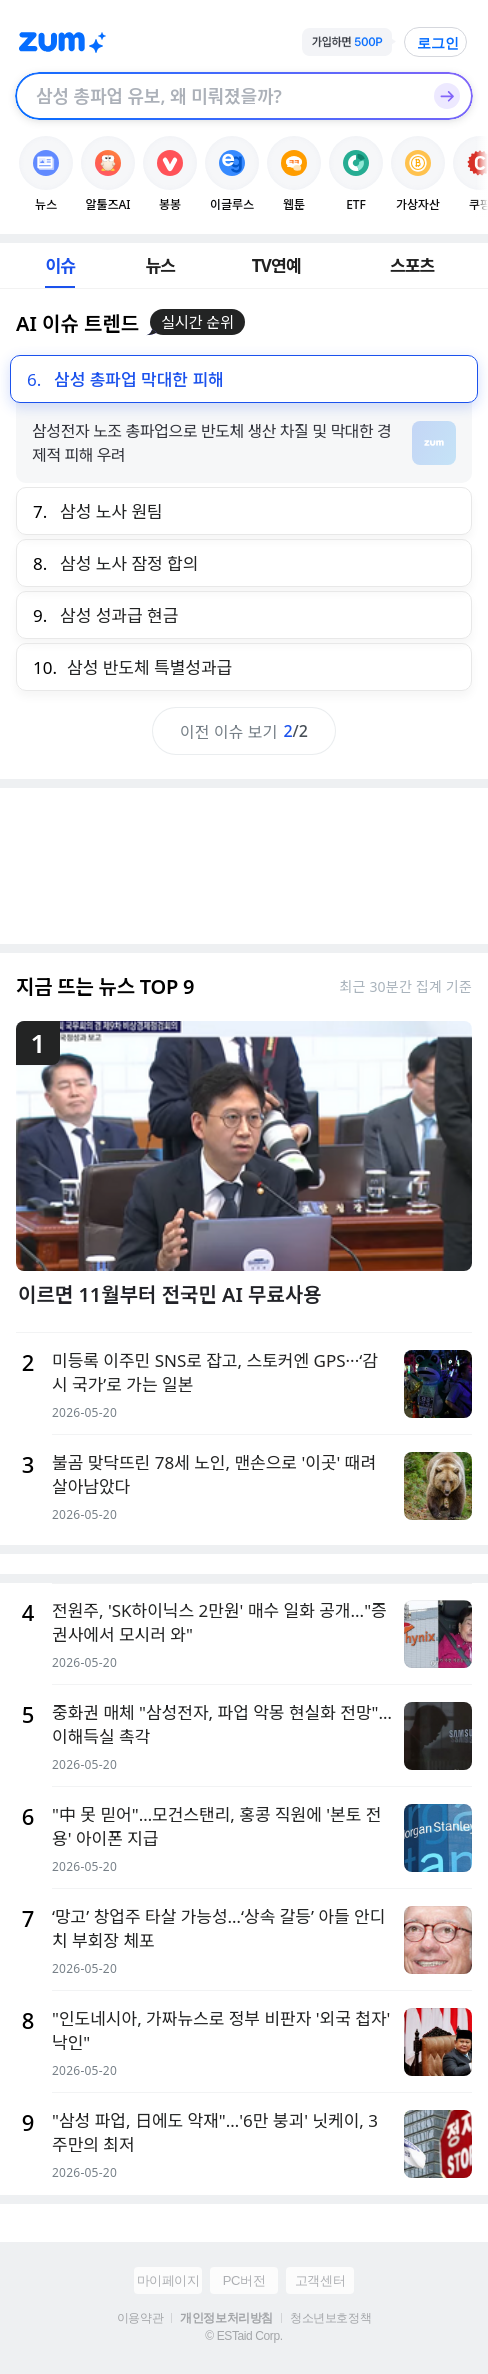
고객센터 (320, 2280)
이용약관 (140, 2318)
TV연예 (276, 265)
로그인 (438, 43)
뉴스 (161, 265)
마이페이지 (168, 2280)
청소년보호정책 (330, 2318)
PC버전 (244, 2280)
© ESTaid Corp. (243, 2336)
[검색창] (218, 96)
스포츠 (412, 265)
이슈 (60, 265)
